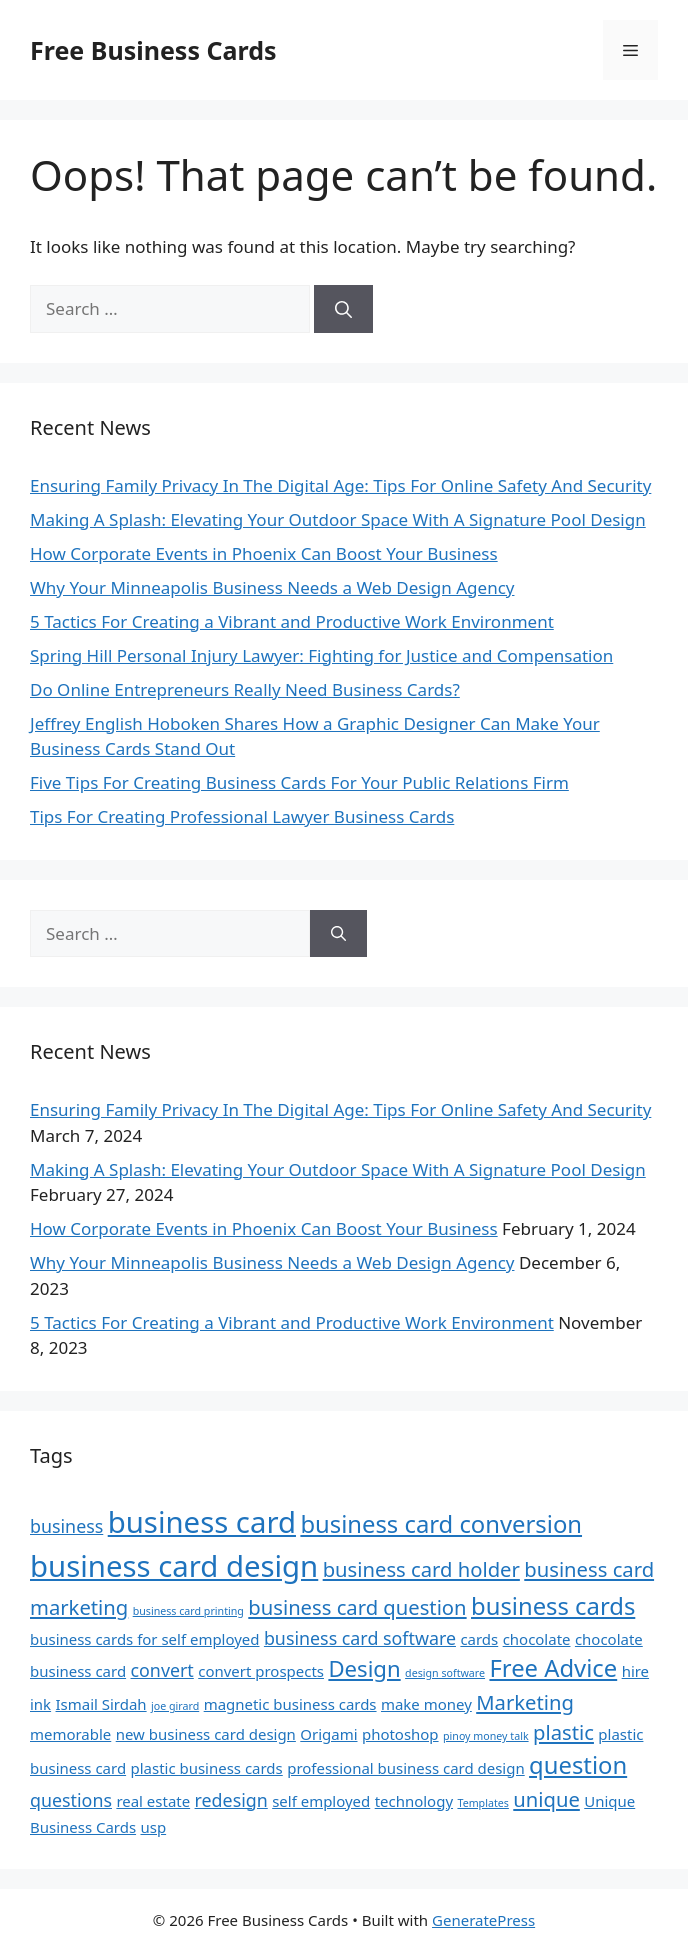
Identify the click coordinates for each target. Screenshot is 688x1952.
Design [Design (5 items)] (364, 1668)
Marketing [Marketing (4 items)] (525, 1702)
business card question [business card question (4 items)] (357, 1607)
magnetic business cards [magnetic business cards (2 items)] (290, 1704)
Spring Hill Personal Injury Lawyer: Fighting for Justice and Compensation (321, 655)
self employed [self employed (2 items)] (321, 1801)
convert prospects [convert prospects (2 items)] (261, 1671)
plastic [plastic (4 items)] (563, 1732)
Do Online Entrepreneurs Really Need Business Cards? (245, 689)
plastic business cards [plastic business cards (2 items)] (207, 1768)
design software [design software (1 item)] (445, 1673)
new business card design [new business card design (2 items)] (206, 1734)
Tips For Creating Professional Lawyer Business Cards (242, 816)
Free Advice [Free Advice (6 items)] (553, 1668)
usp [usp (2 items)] (153, 1827)
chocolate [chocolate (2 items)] (537, 1639)
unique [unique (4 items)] (546, 1799)
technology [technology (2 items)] (414, 1801)
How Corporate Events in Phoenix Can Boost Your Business (264, 553)
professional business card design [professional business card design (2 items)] (406, 1768)
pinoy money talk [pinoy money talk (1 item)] (486, 1736)
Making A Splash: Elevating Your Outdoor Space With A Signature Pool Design (338, 519)
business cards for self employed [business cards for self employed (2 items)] (144, 1639)
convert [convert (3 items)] (162, 1670)
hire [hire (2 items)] (635, 1671)
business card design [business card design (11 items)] (174, 1566)
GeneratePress (483, 1920)
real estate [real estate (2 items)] (153, 1801)
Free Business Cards (153, 50)
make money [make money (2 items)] (426, 1704)
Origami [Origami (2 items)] (328, 1734)
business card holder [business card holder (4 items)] (421, 1569)
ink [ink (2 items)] (40, 1704)
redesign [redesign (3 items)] (231, 1800)
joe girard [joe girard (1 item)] (175, 1706)
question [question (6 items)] (578, 1765)
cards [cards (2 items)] (479, 1639)
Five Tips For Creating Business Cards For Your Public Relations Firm (299, 782)
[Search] (343, 309)
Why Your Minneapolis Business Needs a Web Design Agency (272, 587)
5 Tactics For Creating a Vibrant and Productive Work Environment (292, 621)
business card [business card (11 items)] (202, 1522)
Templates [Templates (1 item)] (482, 1803)
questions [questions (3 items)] (71, 1800)
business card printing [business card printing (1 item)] (188, 1611)
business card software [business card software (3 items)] (360, 1638)
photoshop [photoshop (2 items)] (400, 1734)
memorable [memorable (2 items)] (70, 1734)
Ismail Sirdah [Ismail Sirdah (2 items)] (101, 1704)
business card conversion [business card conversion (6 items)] (441, 1524)
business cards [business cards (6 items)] (553, 1606)
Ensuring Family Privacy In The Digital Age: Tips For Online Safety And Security (340, 485)
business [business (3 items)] (66, 1526)
